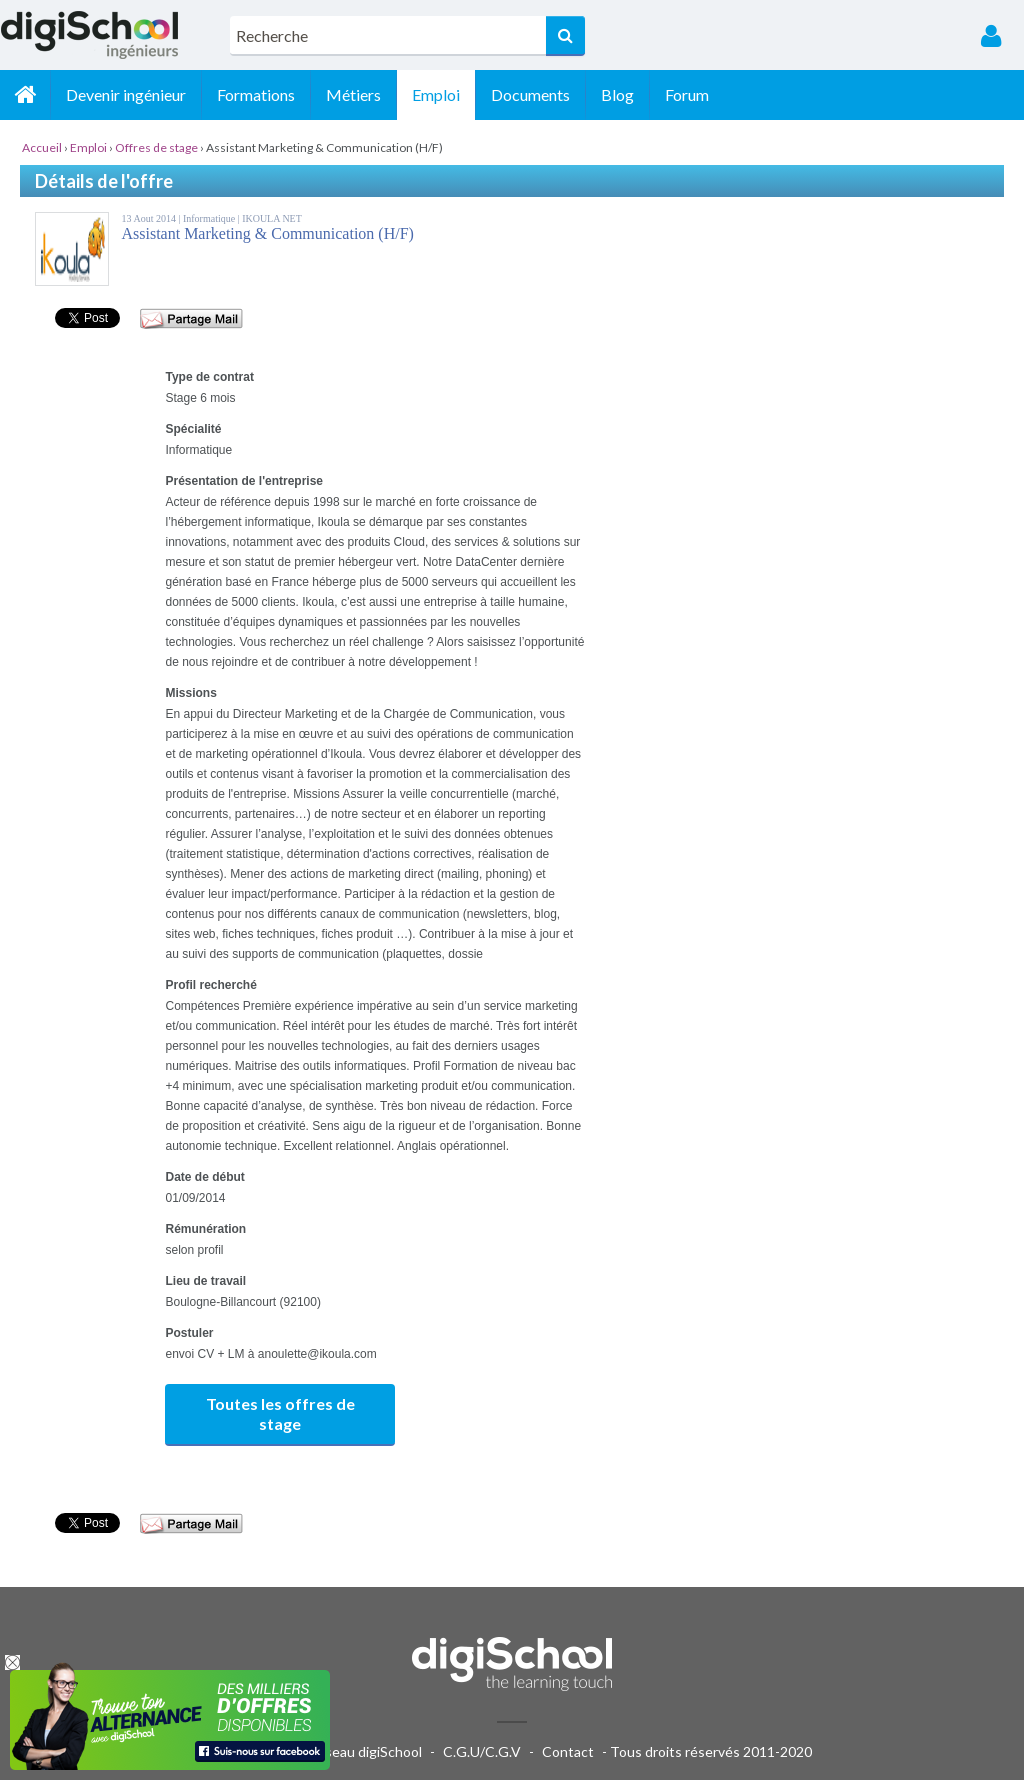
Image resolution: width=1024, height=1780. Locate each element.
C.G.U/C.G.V (482, 1751)
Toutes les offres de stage (280, 1413)
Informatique (210, 218)
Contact (568, 1751)
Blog (617, 94)
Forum (687, 94)
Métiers (353, 94)
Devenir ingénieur (126, 94)
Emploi (436, 94)
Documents (530, 94)
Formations (256, 94)
